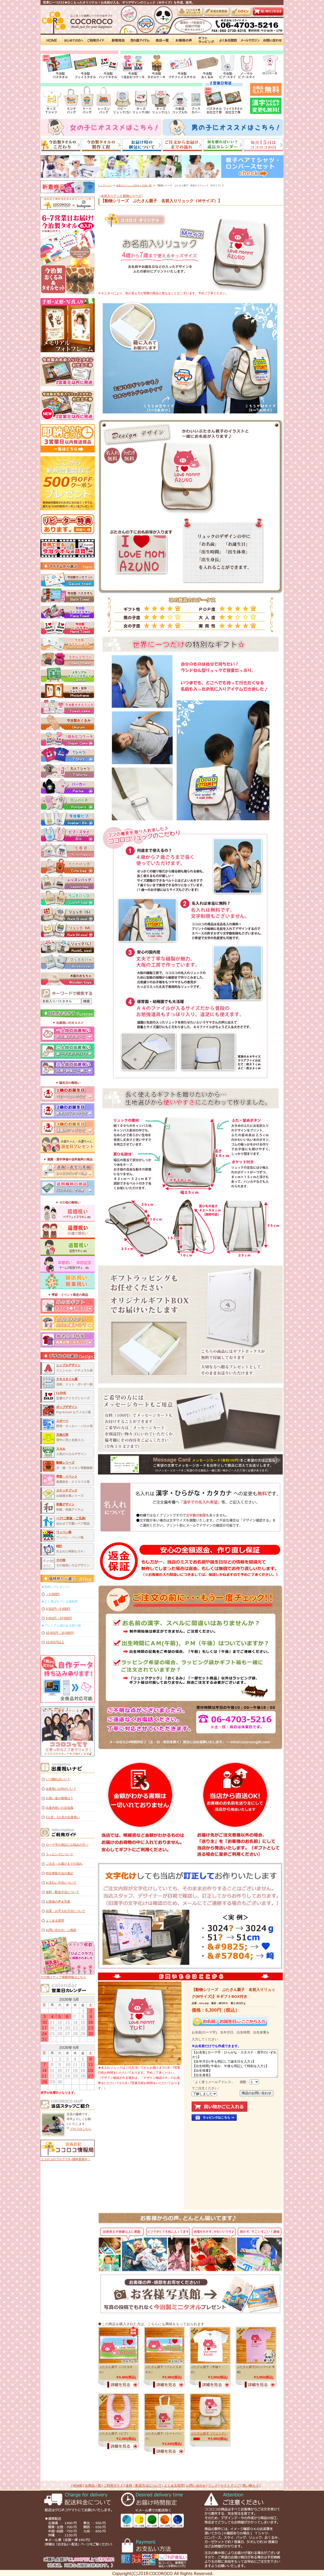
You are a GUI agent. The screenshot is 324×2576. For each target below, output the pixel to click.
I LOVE (61, 1393)
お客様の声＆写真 (58, 1901)
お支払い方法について (61, 1882)
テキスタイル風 (66, 1379)
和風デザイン (65, 1504)
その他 (60, 1560)
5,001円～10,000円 (59, 1618)
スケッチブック (66, 1490)
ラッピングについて (59, 1854)
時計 (59, 1546)
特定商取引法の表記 (59, 1873)
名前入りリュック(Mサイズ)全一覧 (134, 185)
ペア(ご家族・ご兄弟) (71, 1518)
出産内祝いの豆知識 (59, 1808)
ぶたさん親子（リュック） (209, 2433)
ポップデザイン (66, 1407)
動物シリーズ (65, 1462)
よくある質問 (55, 1920)
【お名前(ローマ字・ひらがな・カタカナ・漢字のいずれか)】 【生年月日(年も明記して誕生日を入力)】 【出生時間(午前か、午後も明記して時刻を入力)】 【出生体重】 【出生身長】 (240, 2066)
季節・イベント (66, 1476)
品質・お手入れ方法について (65, 1911)
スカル (60, 1448)
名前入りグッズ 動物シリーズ (121, 196)
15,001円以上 (55, 1642)
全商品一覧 (93, 2485)
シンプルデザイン (68, 1365)
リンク (213, 2485)
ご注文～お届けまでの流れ (64, 1863)
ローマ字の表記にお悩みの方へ (67, 1844)
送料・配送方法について (62, 1892)
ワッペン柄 (63, 1532)
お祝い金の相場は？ (59, 1798)
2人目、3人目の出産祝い (62, 1817)
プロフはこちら (80, 2129)
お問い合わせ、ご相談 (61, 1930)
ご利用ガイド (113, 2485)
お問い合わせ (196, 2485)
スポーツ (62, 1421)
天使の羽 (62, 1435)
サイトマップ (230, 2485)
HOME (78, 2485)
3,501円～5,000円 (58, 1609)
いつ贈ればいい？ (58, 1779)
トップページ (105, 185)
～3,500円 (52, 1594)
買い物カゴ (250, 2485)
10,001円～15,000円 (59, 1633)
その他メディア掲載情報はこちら (63, 1977)
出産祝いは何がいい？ (61, 1789)
